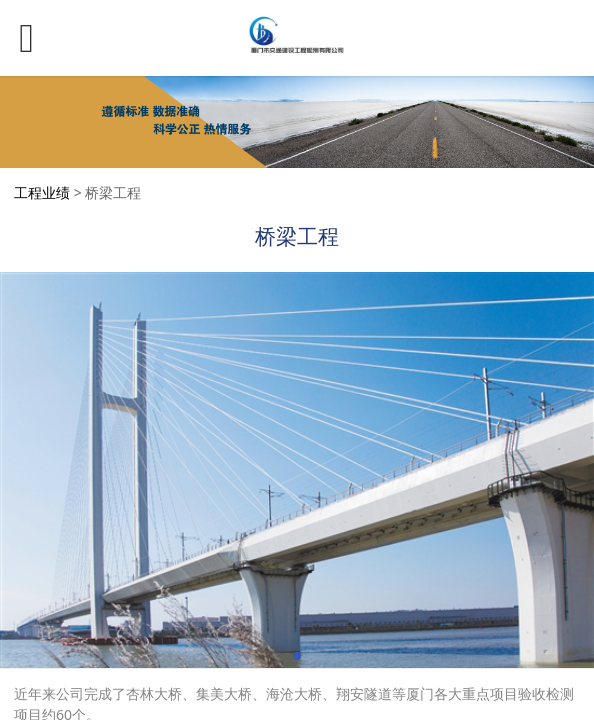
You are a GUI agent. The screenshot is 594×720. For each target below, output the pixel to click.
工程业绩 (42, 192)
